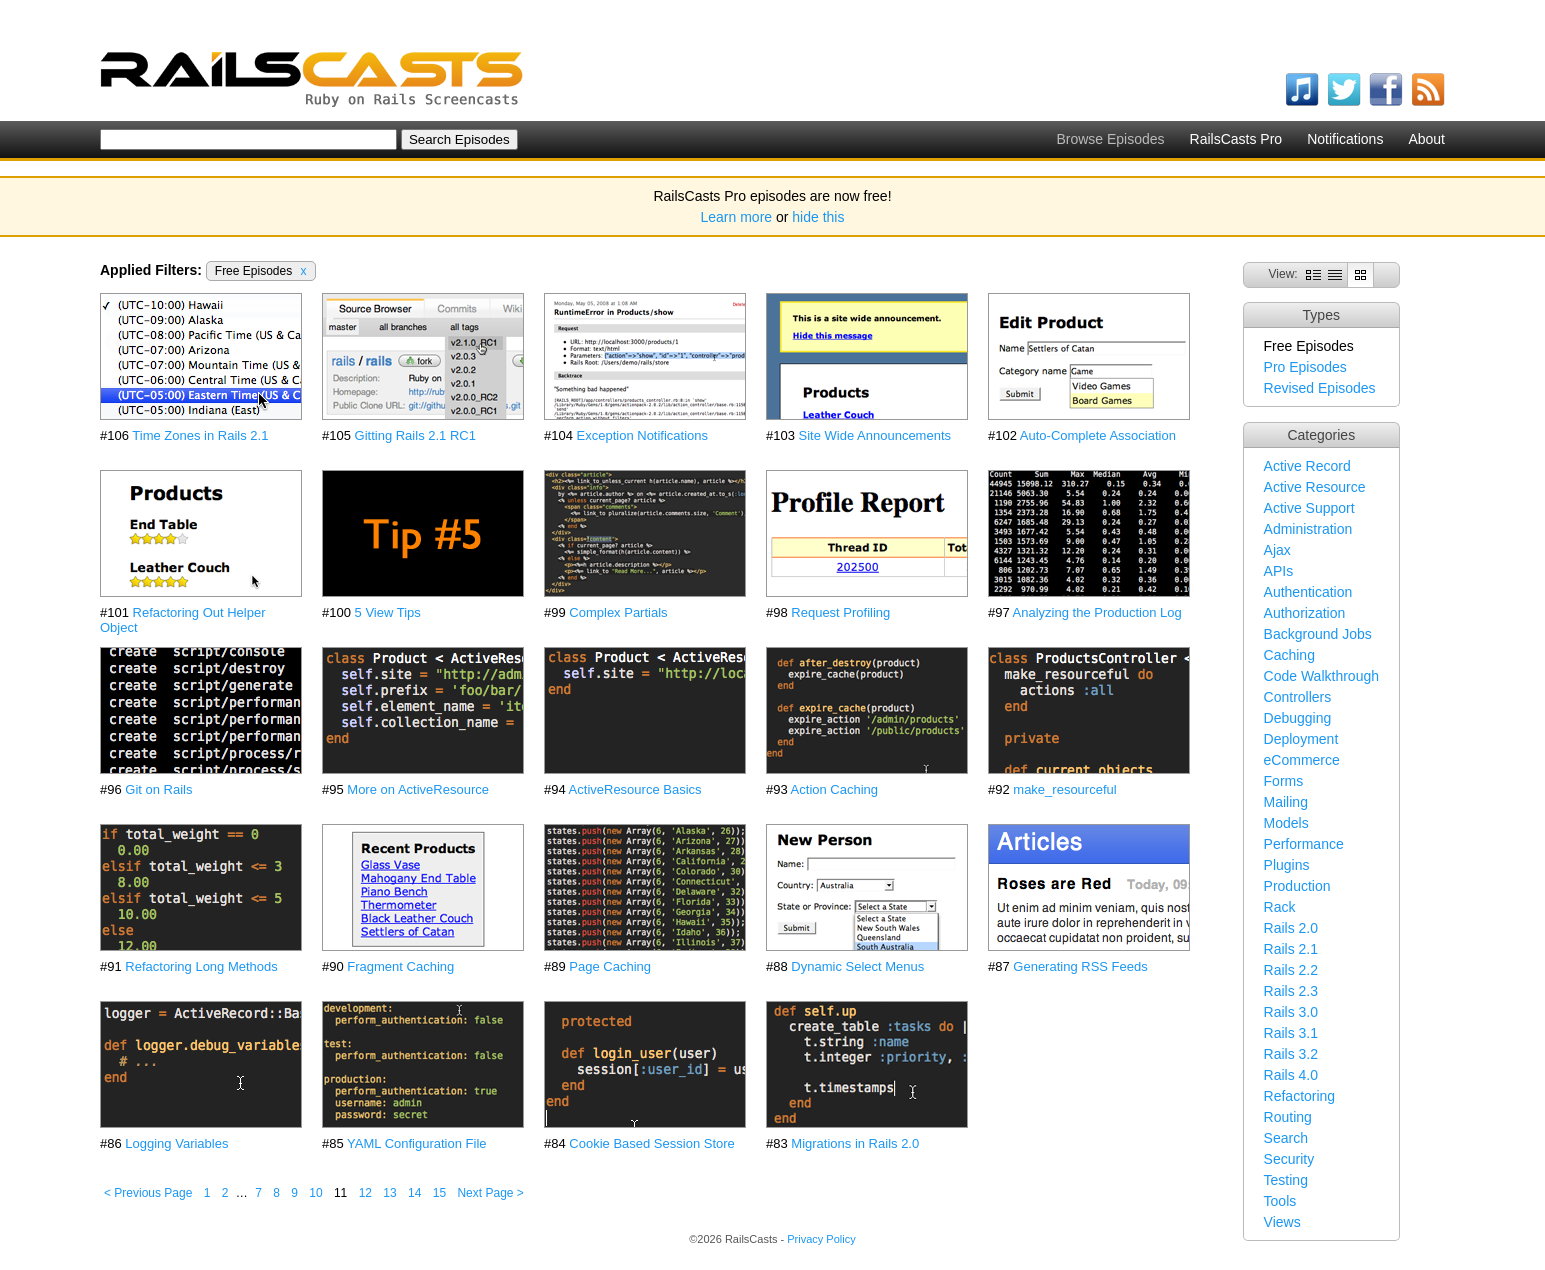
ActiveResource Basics (635, 789)
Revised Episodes (1320, 388)
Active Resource (1315, 487)
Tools (1280, 1201)
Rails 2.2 (1291, 970)
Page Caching (610, 966)
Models (1286, 823)
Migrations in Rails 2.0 (855, 1143)
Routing (1288, 1117)
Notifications (1345, 139)
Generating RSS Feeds (1080, 966)
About (1426, 139)
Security (1289, 1159)
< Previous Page (148, 1193)
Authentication (1308, 592)
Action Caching (834, 789)
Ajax (1277, 550)
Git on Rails (158, 789)
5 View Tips (388, 612)
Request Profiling (840, 612)
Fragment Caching (400, 966)
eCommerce (1302, 760)
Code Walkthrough (1321, 676)
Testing (1286, 1180)
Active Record (1307, 466)
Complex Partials (618, 612)
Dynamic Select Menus (857, 966)
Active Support (1309, 508)
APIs (1279, 571)
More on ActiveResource (418, 789)
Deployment (1301, 739)
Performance (1304, 844)
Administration (1308, 529)
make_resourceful (1064, 789)
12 (365, 1193)
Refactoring (1300, 1096)
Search (1286, 1138)
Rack (1280, 907)
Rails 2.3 (1291, 991)
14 (414, 1193)
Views (1282, 1222)
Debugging (1298, 718)
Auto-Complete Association (1098, 435)
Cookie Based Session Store (651, 1143)
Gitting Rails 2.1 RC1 (415, 435)
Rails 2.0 (1291, 928)
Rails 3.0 (1291, 1012)
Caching (1289, 655)
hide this (818, 217)
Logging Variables (176, 1143)
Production (1297, 886)
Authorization (1305, 613)
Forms (1284, 781)
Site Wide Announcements (875, 435)
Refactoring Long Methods (201, 966)
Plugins (1287, 865)
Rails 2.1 (1291, 949)
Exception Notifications (643, 435)
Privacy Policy (821, 1239)
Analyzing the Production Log (1097, 612)
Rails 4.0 (1291, 1075)
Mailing (1286, 802)
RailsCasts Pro (1236, 139)
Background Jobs (1318, 634)
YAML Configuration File (416, 1143)
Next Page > (490, 1193)
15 (439, 1193)
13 (389, 1193)
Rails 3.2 (1291, 1054)
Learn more (737, 217)
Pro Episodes (1305, 367)
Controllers (1298, 697)
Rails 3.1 (1291, 1033)
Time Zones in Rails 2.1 (200, 435)
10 (315, 1193)
